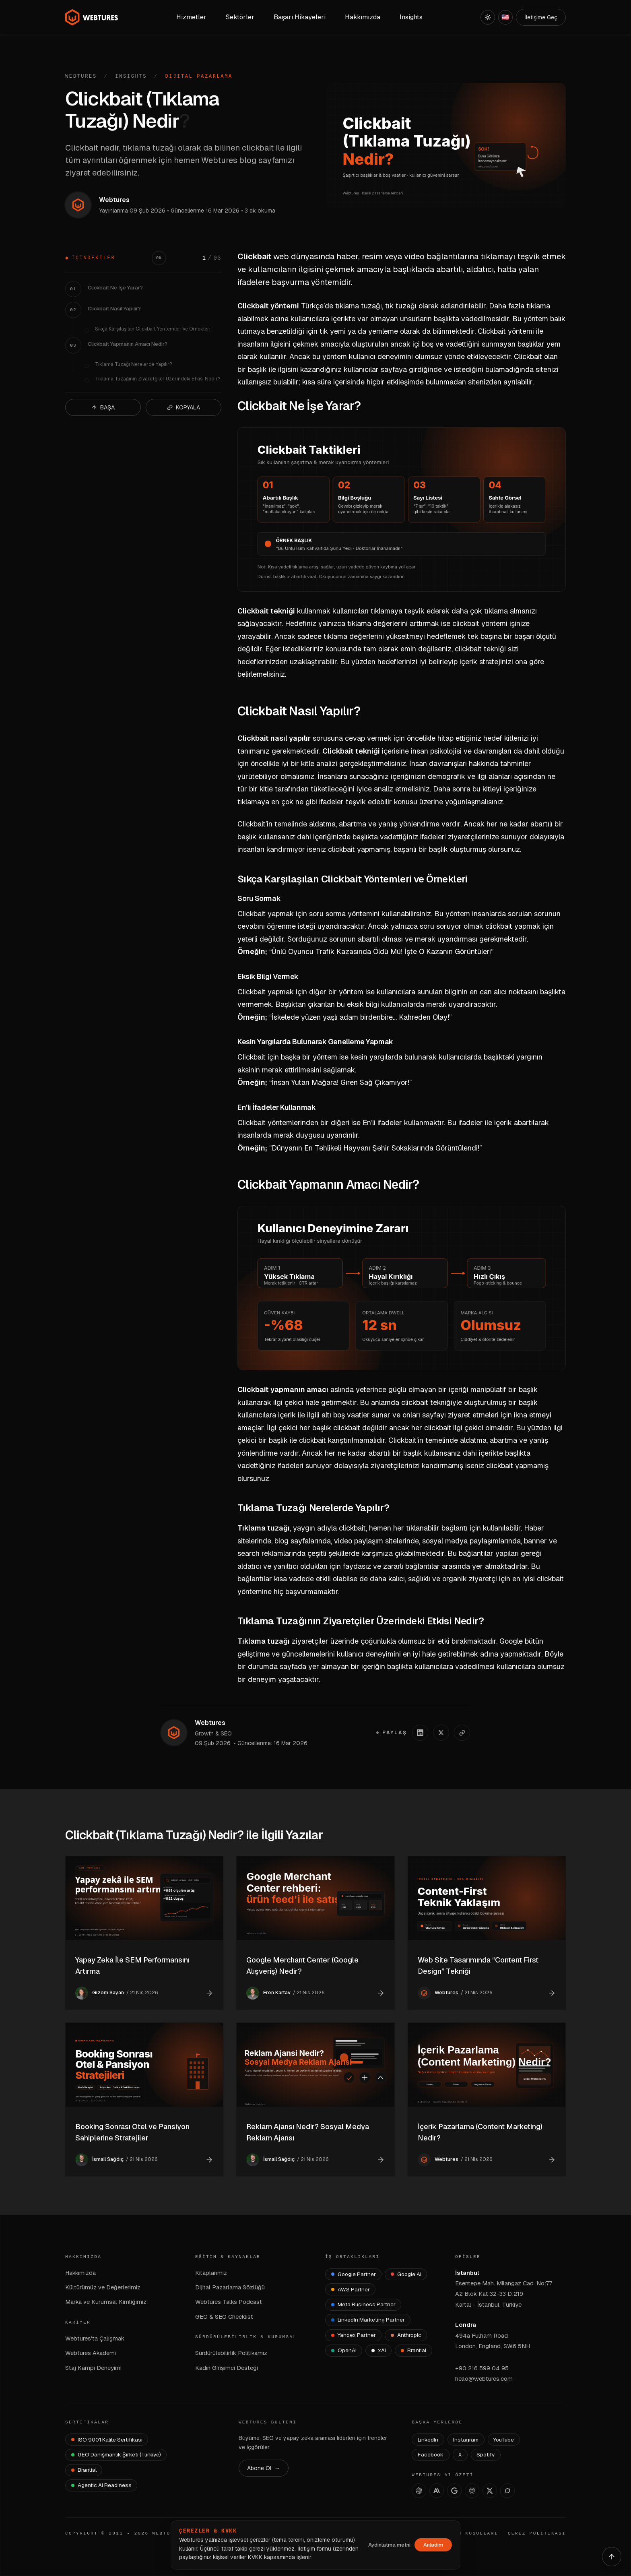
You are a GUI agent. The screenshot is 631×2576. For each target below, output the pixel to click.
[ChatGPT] (419, 2490)
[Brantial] (413, 2351)
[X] (490, 2490)
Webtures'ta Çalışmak (94, 2338)
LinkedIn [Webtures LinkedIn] (428, 2439)
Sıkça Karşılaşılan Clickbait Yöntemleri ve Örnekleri (152, 329)
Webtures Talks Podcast (228, 2301)
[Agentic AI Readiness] (101, 2485)
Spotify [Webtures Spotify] (485, 2454)
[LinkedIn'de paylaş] (420, 1733)
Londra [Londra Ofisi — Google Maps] (465, 2324)
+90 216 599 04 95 (482, 2368)
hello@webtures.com (484, 2378)
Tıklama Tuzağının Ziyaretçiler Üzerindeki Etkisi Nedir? (157, 379)
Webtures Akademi (90, 2353)
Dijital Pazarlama (199, 76)
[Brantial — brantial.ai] (83, 2470)
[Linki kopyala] (462, 1733)
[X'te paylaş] (441, 1733)
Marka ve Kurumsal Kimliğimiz (105, 2301)
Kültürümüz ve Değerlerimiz (102, 2287)
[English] (505, 17)
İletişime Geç (540, 17)
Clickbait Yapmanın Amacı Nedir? (127, 344)
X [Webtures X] (460, 2454)
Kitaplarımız (211, 2272)
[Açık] (487, 17)
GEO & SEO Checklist (224, 2316)
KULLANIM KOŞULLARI (465, 2533)
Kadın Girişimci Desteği (226, 2367)
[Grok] (507, 2490)
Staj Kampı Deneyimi (93, 2367)
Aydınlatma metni (389, 2544)
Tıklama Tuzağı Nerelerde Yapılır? (133, 364)
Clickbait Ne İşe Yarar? (115, 287)
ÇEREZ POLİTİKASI (537, 2533)
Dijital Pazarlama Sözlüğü (230, 2287)
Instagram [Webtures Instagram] (465, 2439)
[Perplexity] (472, 2490)
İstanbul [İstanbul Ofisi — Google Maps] (467, 2272)
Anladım (433, 2544)
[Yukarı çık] (611, 2556)
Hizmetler (191, 17)
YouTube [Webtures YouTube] (503, 2439)
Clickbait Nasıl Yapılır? (114, 308)
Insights (131, 76)
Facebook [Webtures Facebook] (430, 2454)
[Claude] (436, 2490)
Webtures (81, 76)
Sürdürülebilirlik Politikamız (231, 2353)
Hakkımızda (80, 2272)
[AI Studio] (454, 2490)
